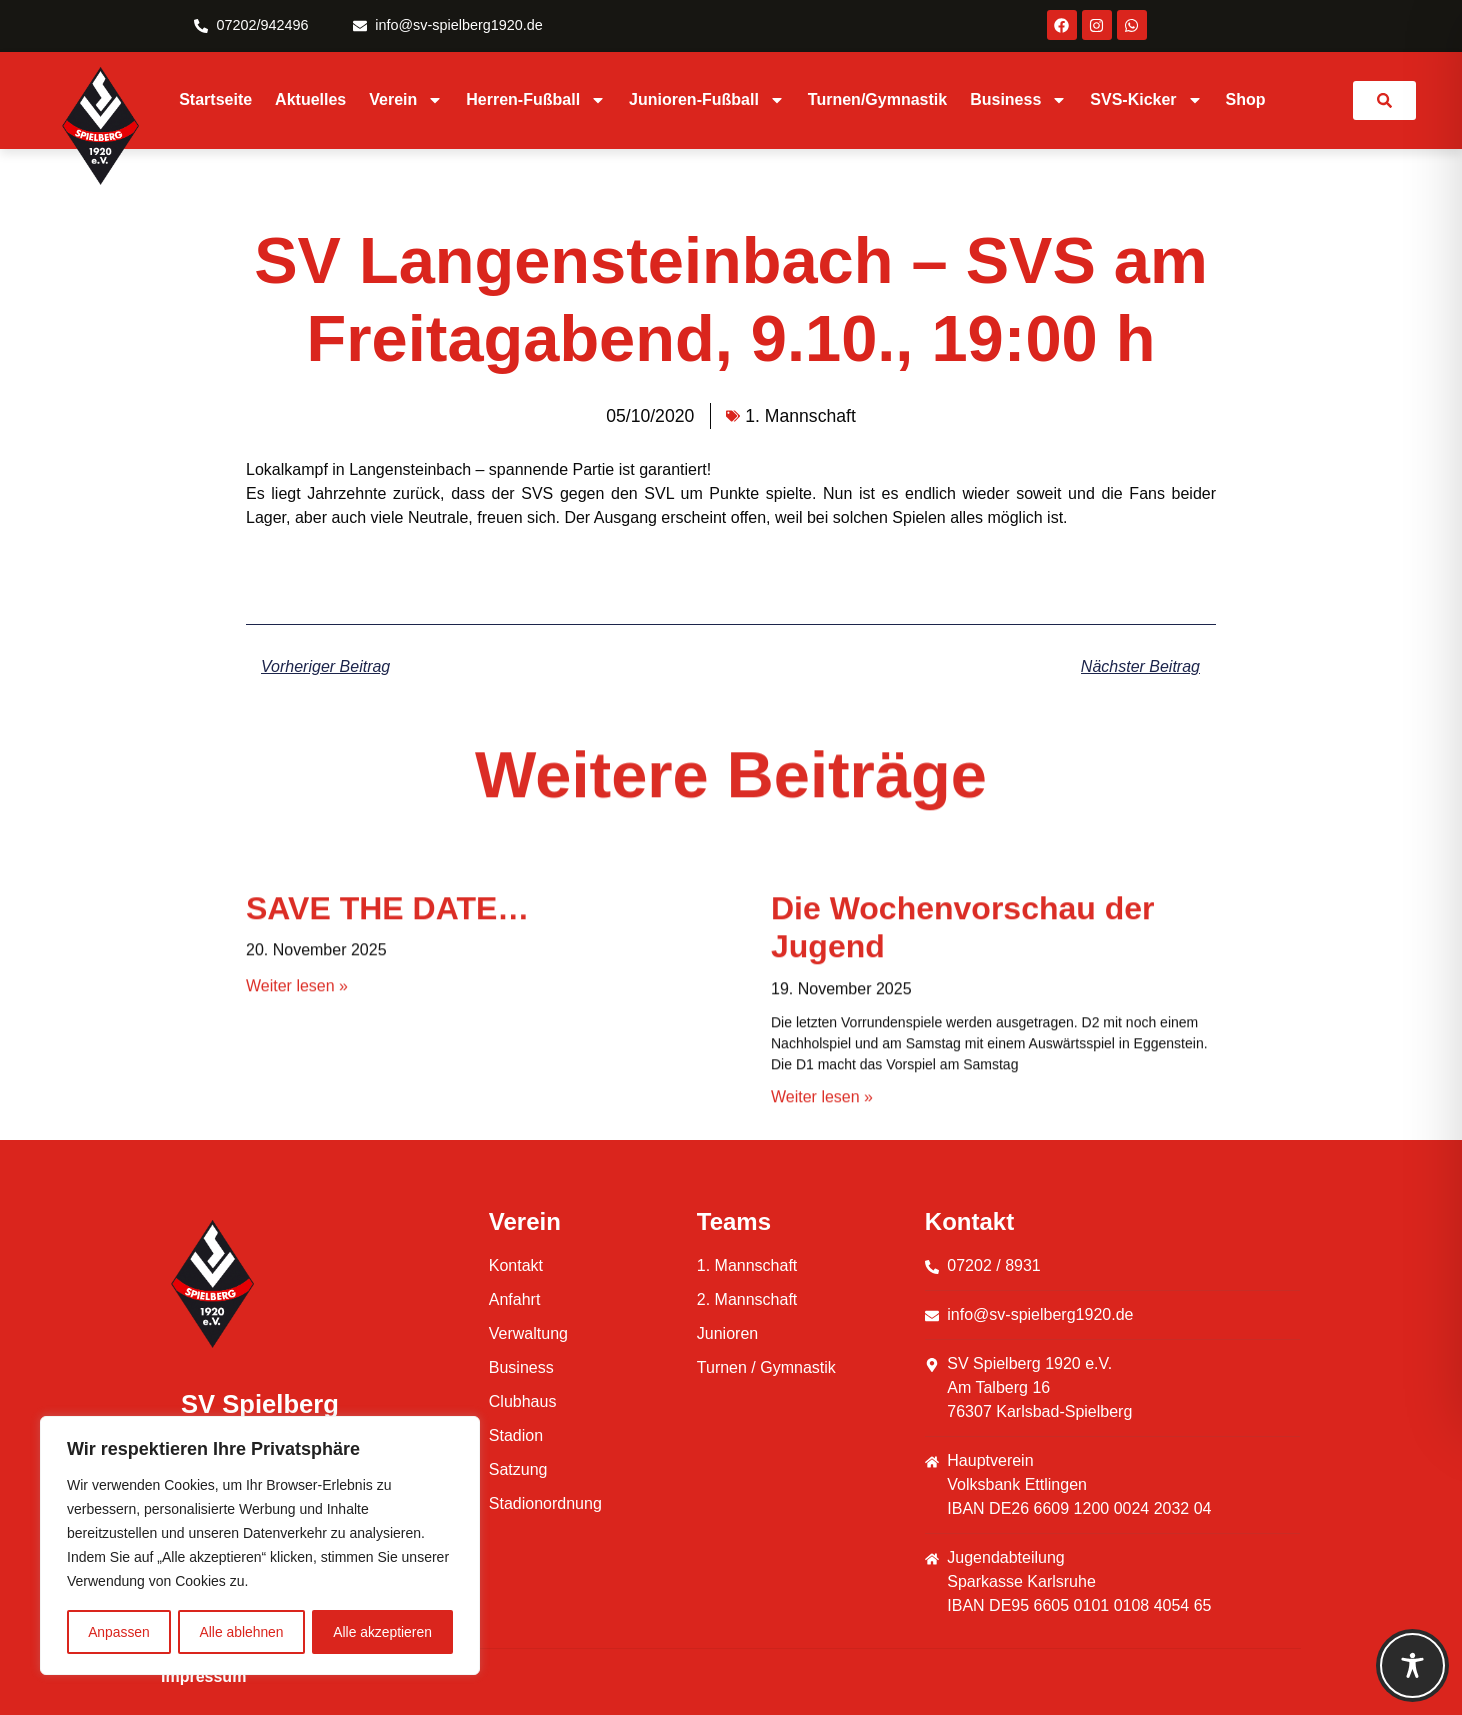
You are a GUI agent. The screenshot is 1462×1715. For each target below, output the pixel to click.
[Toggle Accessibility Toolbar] (1412, 1665)
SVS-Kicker (1146, 100)
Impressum (203, 1676)
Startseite (215, 99)
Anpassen (119, 1632)
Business (1018, 100)
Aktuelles (310, 99)
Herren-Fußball (536, 100)
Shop (1246, 99)
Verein (406, 100)
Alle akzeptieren (383, 1632)
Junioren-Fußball (707, 100)
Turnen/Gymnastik (877, 99)
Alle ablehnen (241, 1632)
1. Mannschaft (800, 416)
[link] (1384, 100)
